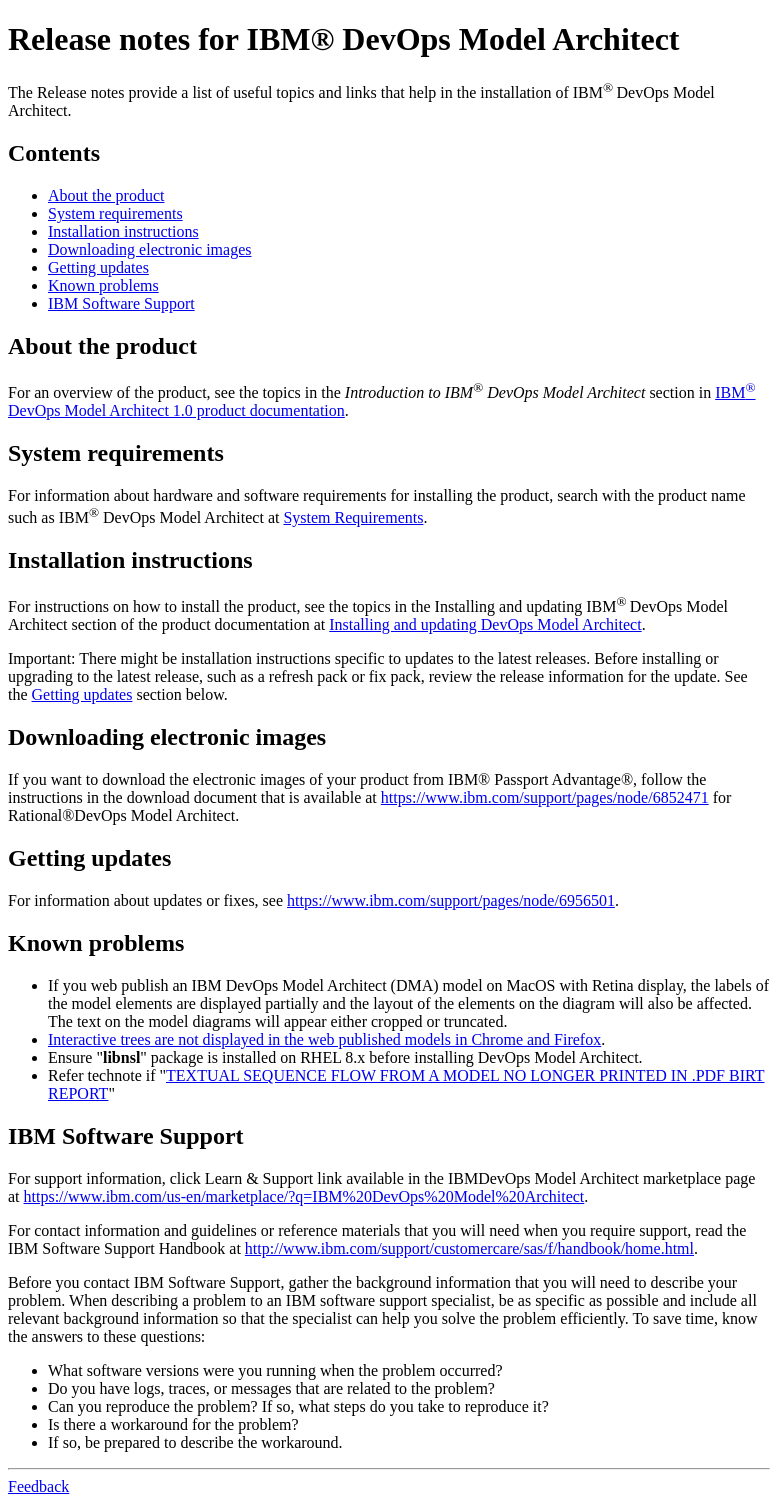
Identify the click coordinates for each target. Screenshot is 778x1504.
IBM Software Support (121, 303)
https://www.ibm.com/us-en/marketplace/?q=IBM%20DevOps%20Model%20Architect (304, 1196)
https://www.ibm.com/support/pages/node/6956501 (451, 900)
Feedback (38, 1486)
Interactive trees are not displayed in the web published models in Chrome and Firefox (324, 1039)
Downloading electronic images (150, 249)
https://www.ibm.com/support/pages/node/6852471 (545, 797)
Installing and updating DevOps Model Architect (485, 624)
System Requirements (353, 517)
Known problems (103, 285)
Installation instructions (123, 231)
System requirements (115, 213)
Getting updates (98, 267)
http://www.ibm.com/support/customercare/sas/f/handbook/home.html (469, 1248)
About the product (106, 195)
